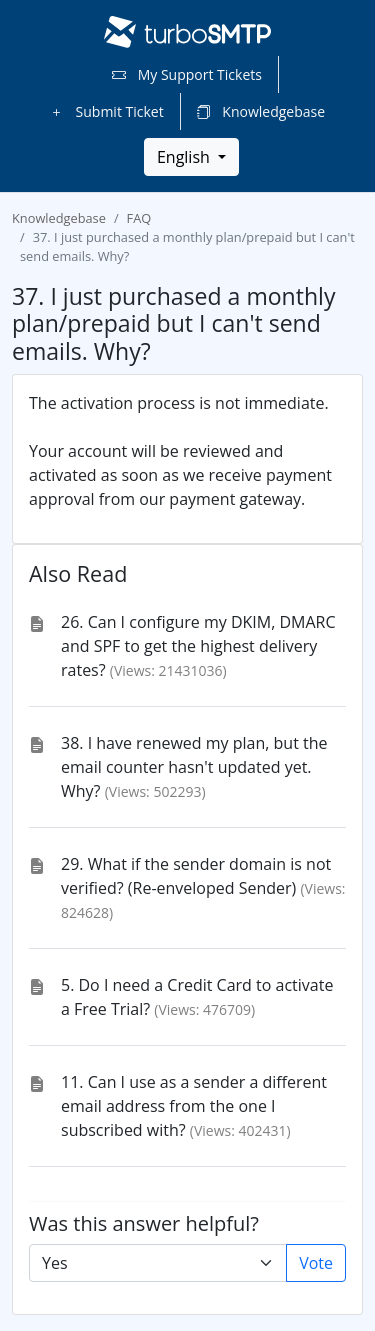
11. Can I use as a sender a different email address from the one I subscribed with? (194, 1106)
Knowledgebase (261, 111)
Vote (316, 1263)
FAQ (139, 218)
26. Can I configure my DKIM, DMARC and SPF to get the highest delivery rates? (198, 646)
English (185, 157)
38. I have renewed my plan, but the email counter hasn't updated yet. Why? (194, 767)
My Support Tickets (187, 74)
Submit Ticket (107, 111)
